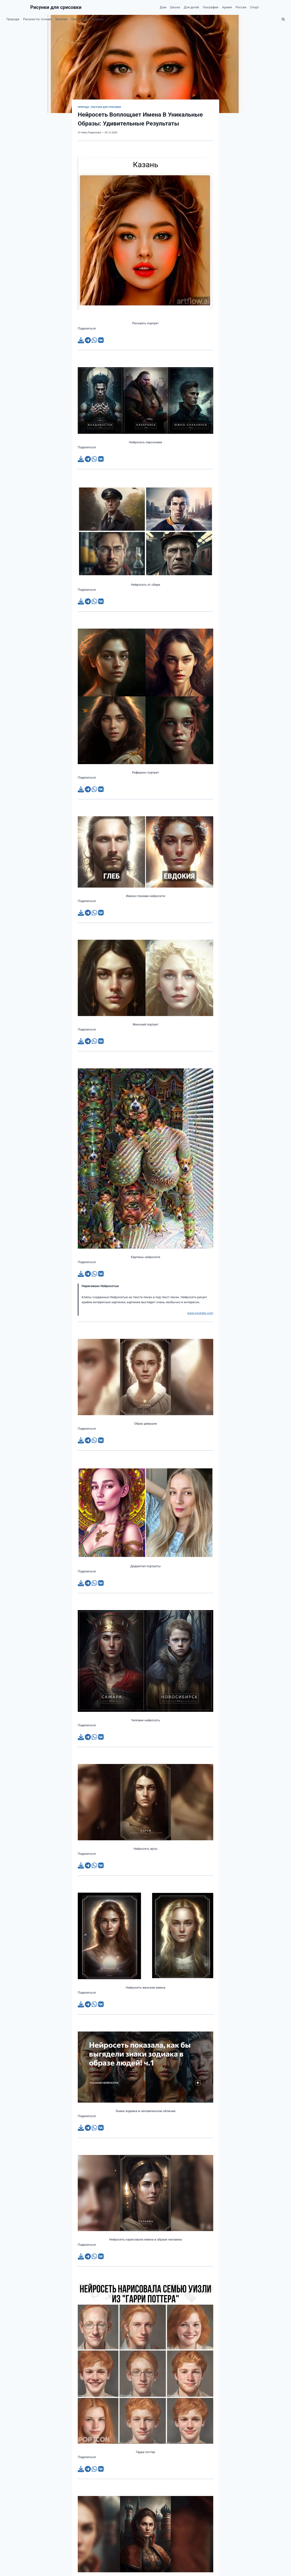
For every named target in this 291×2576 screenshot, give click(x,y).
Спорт (254, 7)
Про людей (79, 19)
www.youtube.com (200, 1313)
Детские (97, 19)
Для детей (191, 7)
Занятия (61, 19)
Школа (175, 7)
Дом (163, 7)
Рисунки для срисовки (106, 107)
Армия (227, 7)
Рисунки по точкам (37, 19)
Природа (12, 19)
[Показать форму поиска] (283, 19)
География (210, 7)
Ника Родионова (91, 132)
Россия (241, 7)
